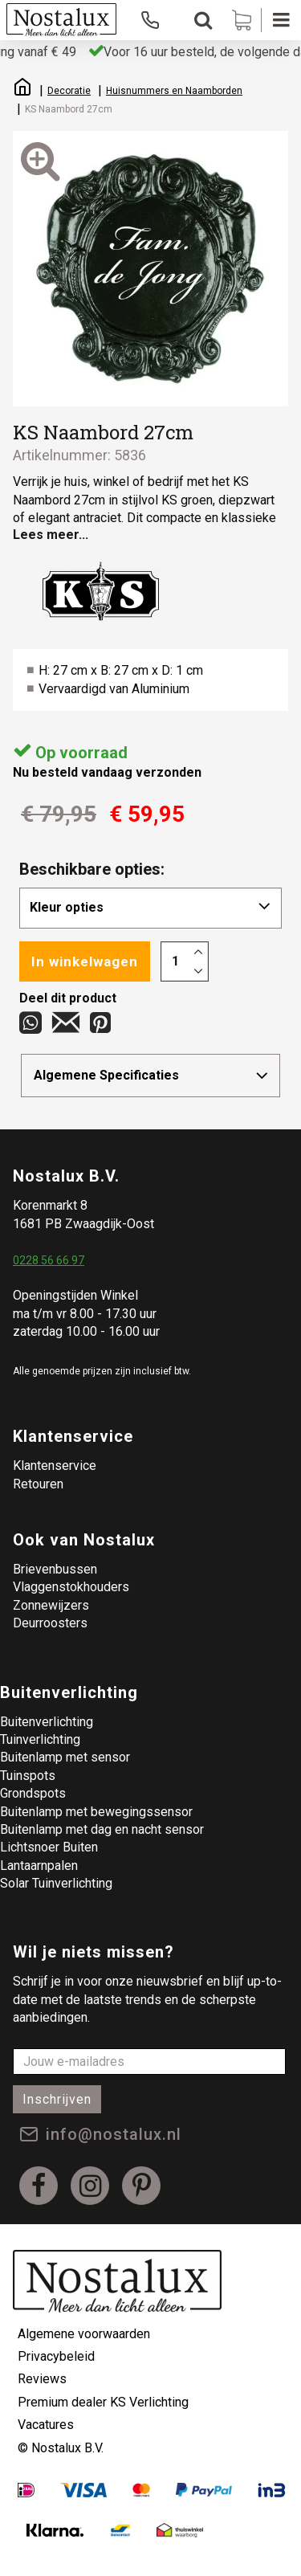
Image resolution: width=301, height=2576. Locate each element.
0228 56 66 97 (48, 1260)
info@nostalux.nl (113, 2134)
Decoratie (69, 90)
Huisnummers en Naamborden (174, 90)
